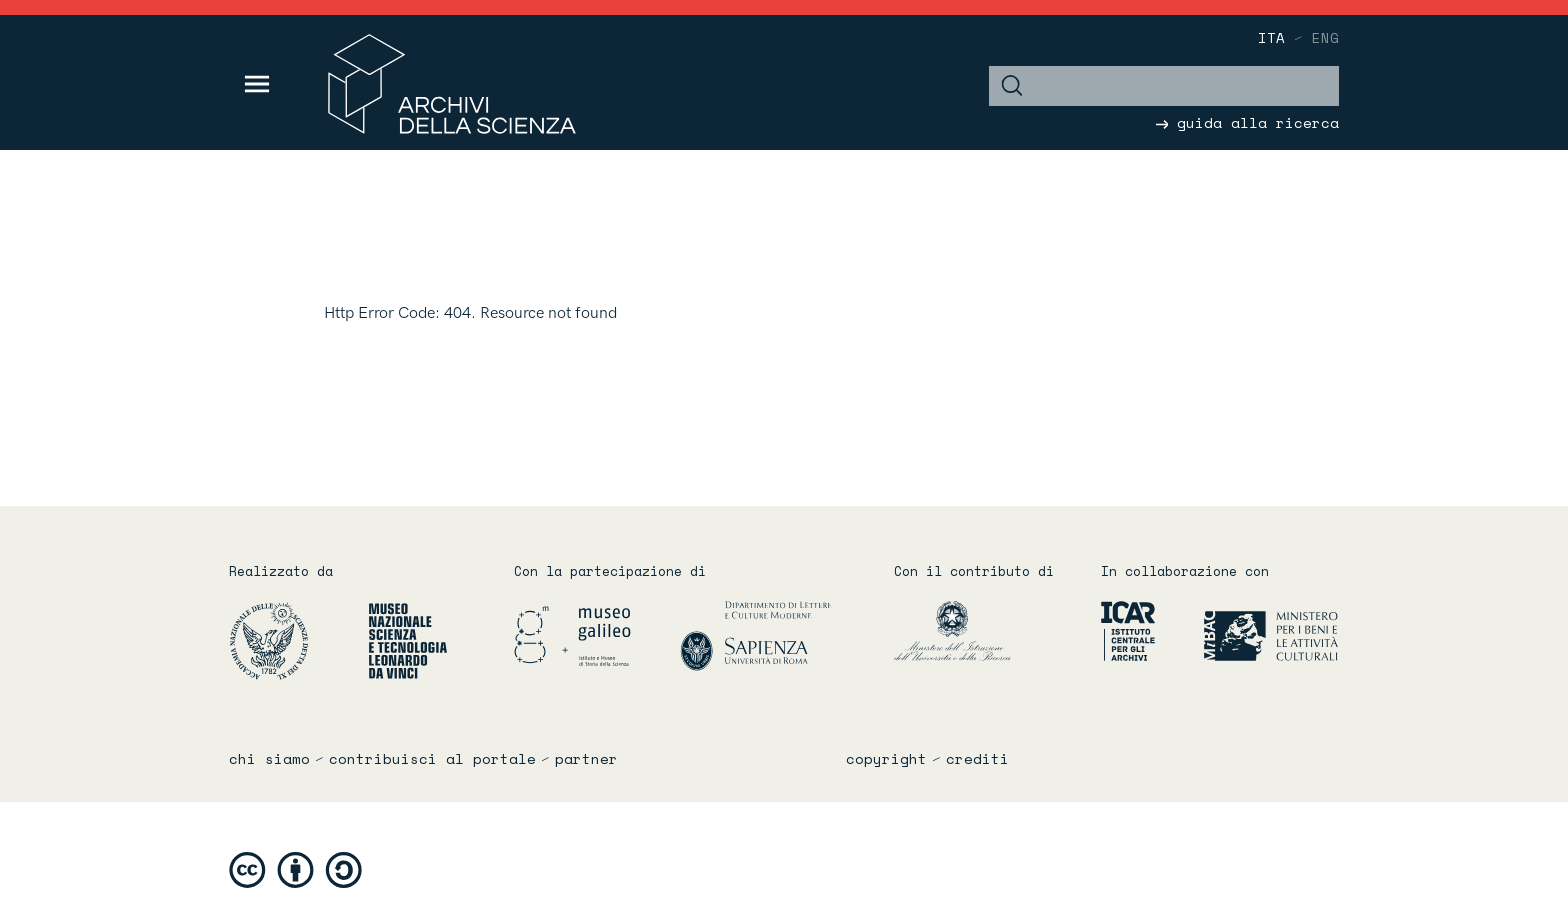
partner (586, 759)
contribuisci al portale (432, 759)
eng (1325, 37)
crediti (977, 759)
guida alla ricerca (1247, 122)
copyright (886, 759)
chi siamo (269, 759)
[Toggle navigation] (257, 84)
